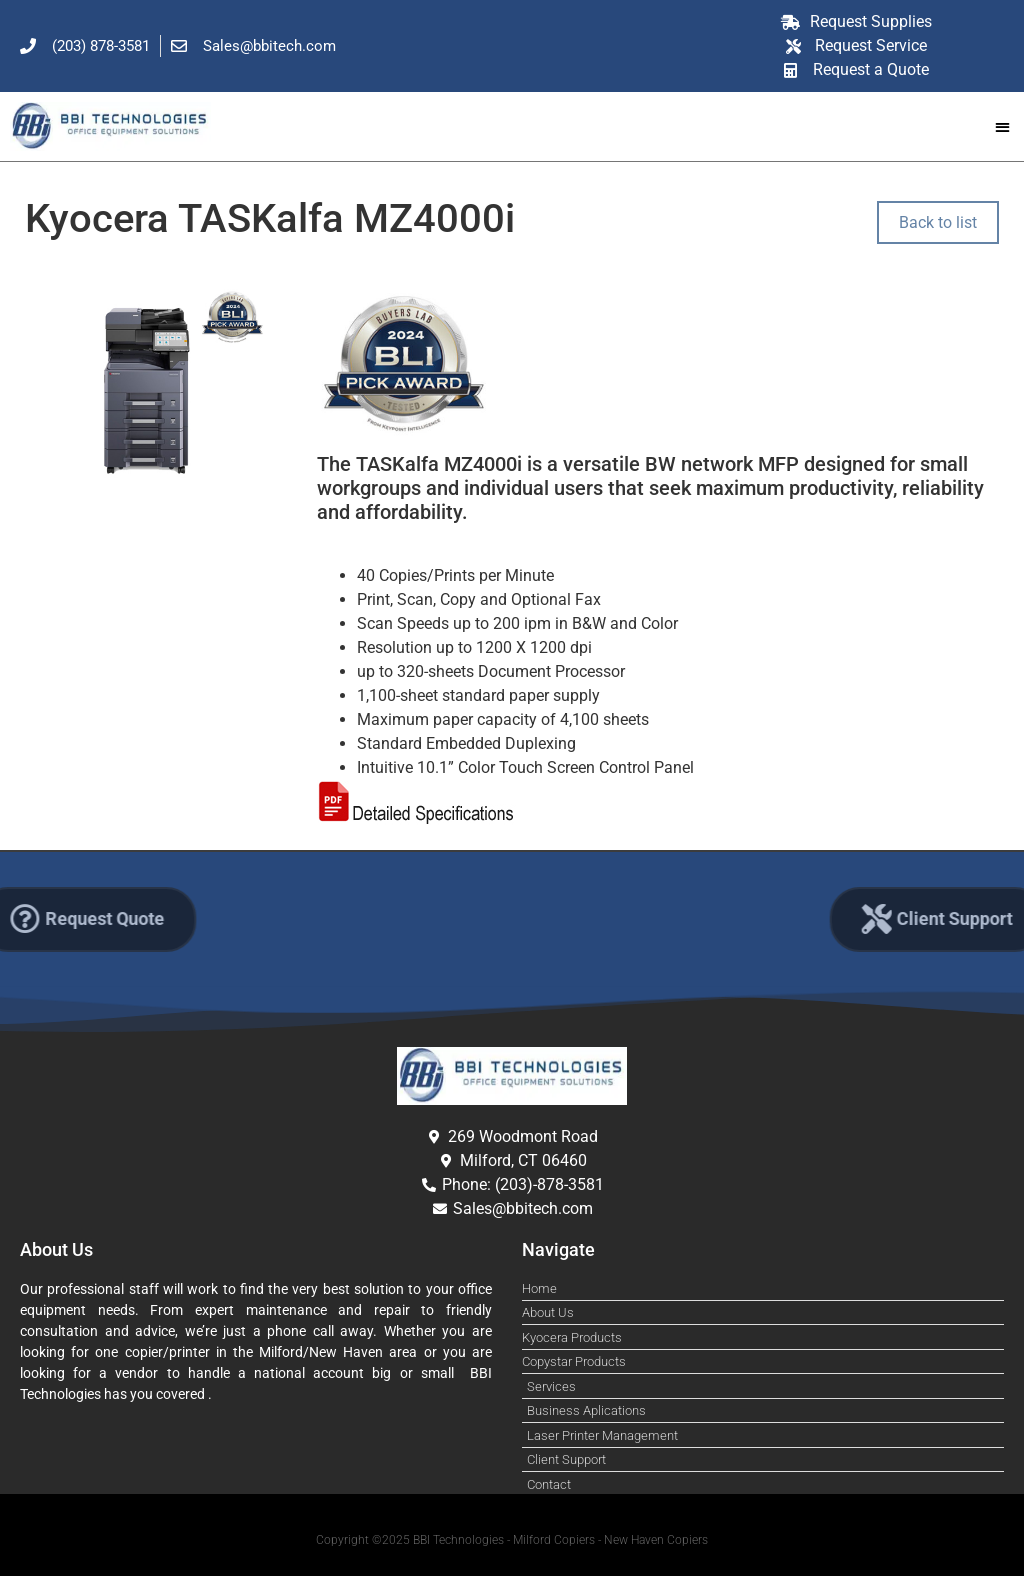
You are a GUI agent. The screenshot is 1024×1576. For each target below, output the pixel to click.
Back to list (938, 222)
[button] (1002, 126)
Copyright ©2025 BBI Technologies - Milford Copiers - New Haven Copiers (512, 1540)
